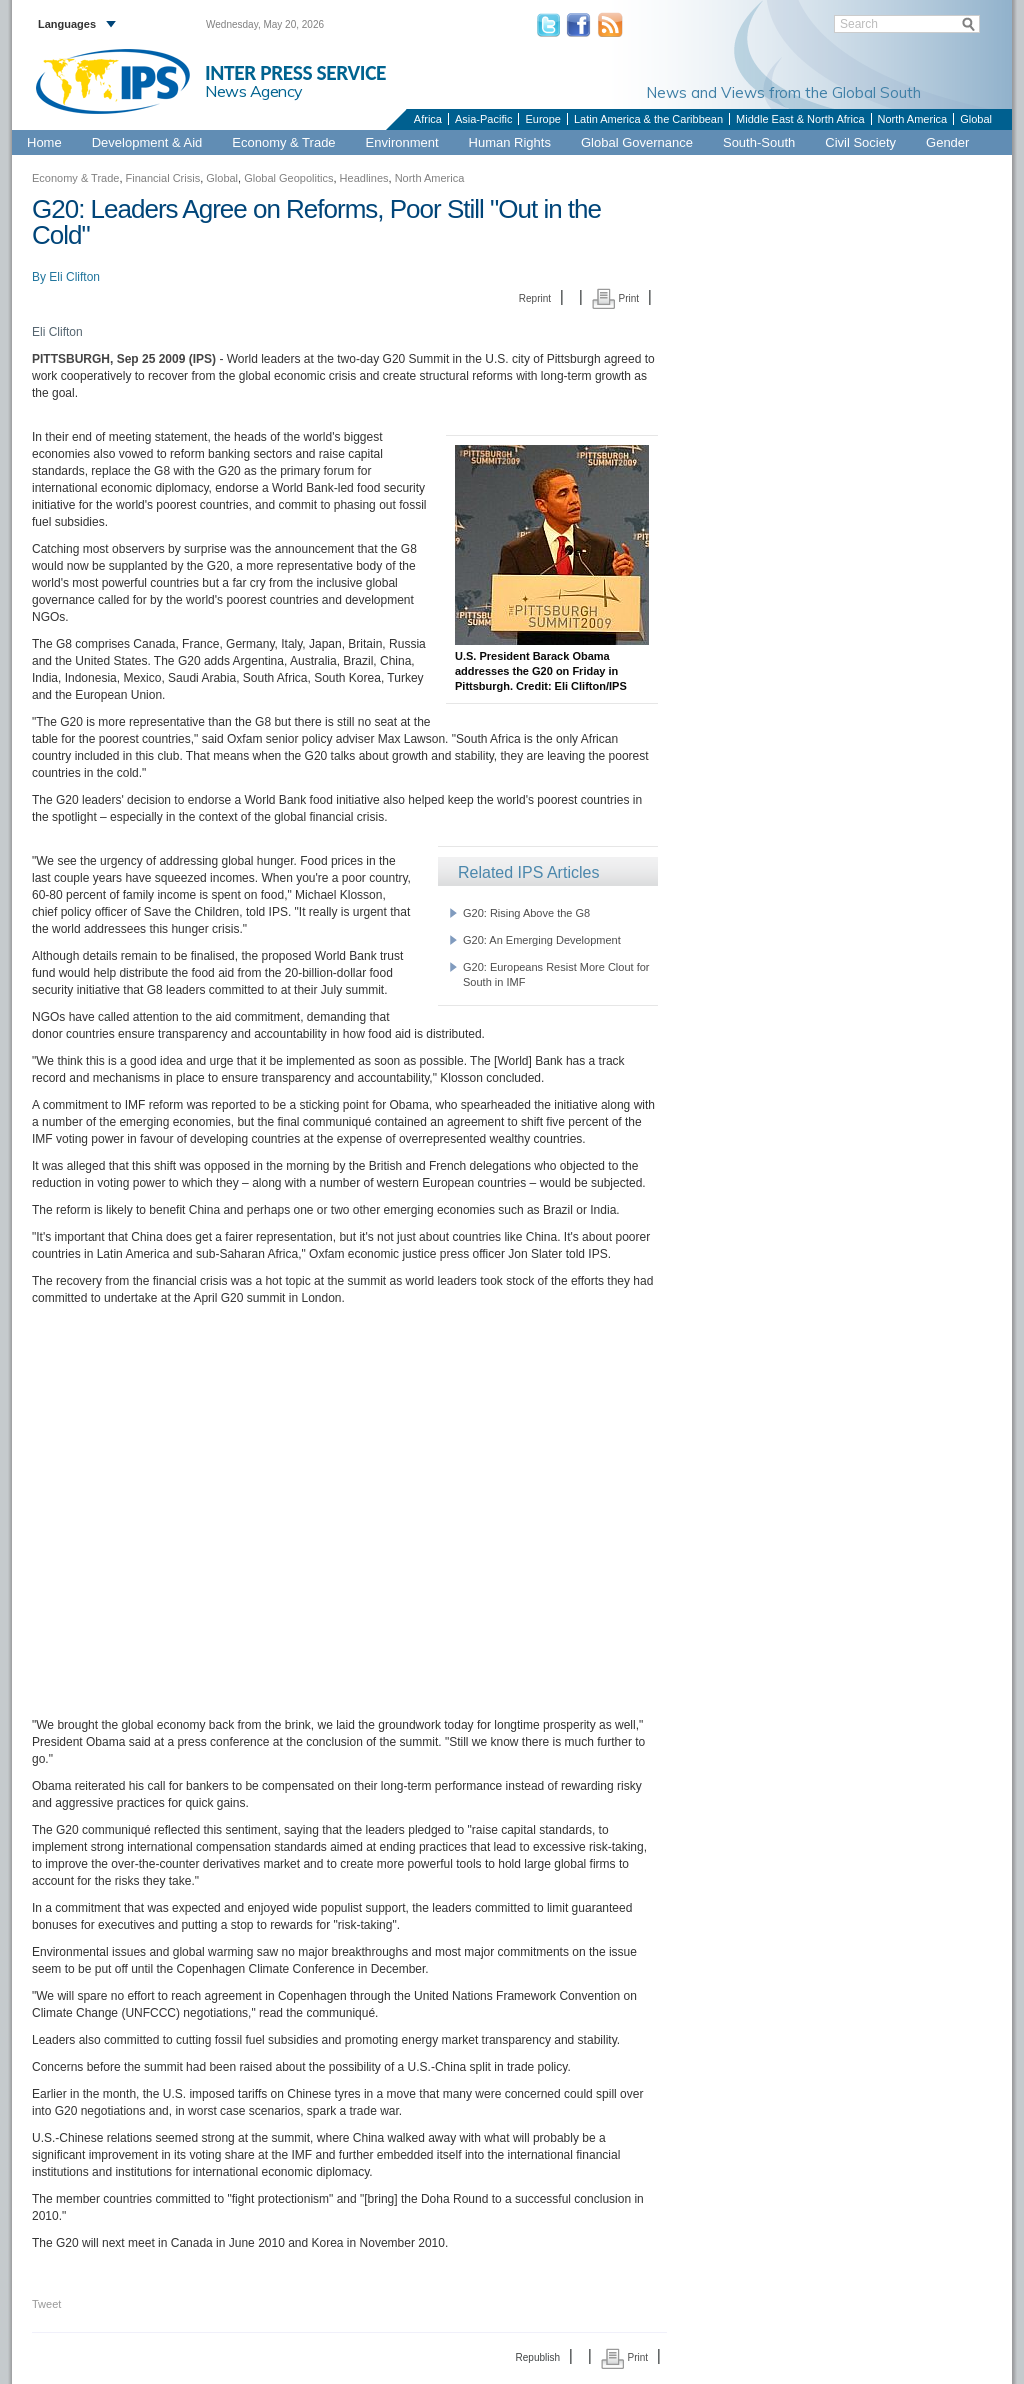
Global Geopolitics (288, 178)
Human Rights (510, 142)
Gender (947, 142)
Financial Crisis (163, 178)
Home (44, 142)
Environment (402, 142)
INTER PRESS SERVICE (295, 73)
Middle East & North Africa (800, 119)
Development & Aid (147, 142)
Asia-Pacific (483, 119)
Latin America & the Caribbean (648, 119)
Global (976, 119)
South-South (759, 142)
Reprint (535, 298)
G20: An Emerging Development (542, 940)
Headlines (364, 178)
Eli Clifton (74, 277)
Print (615, 298)
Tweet (46, 2304)
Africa (428, 119)
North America (913, 119)
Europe (542, 119)
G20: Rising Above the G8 (526, 913)
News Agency (254, 91)
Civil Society (860, 142)
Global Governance (637, 142)
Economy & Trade (283, 142)
